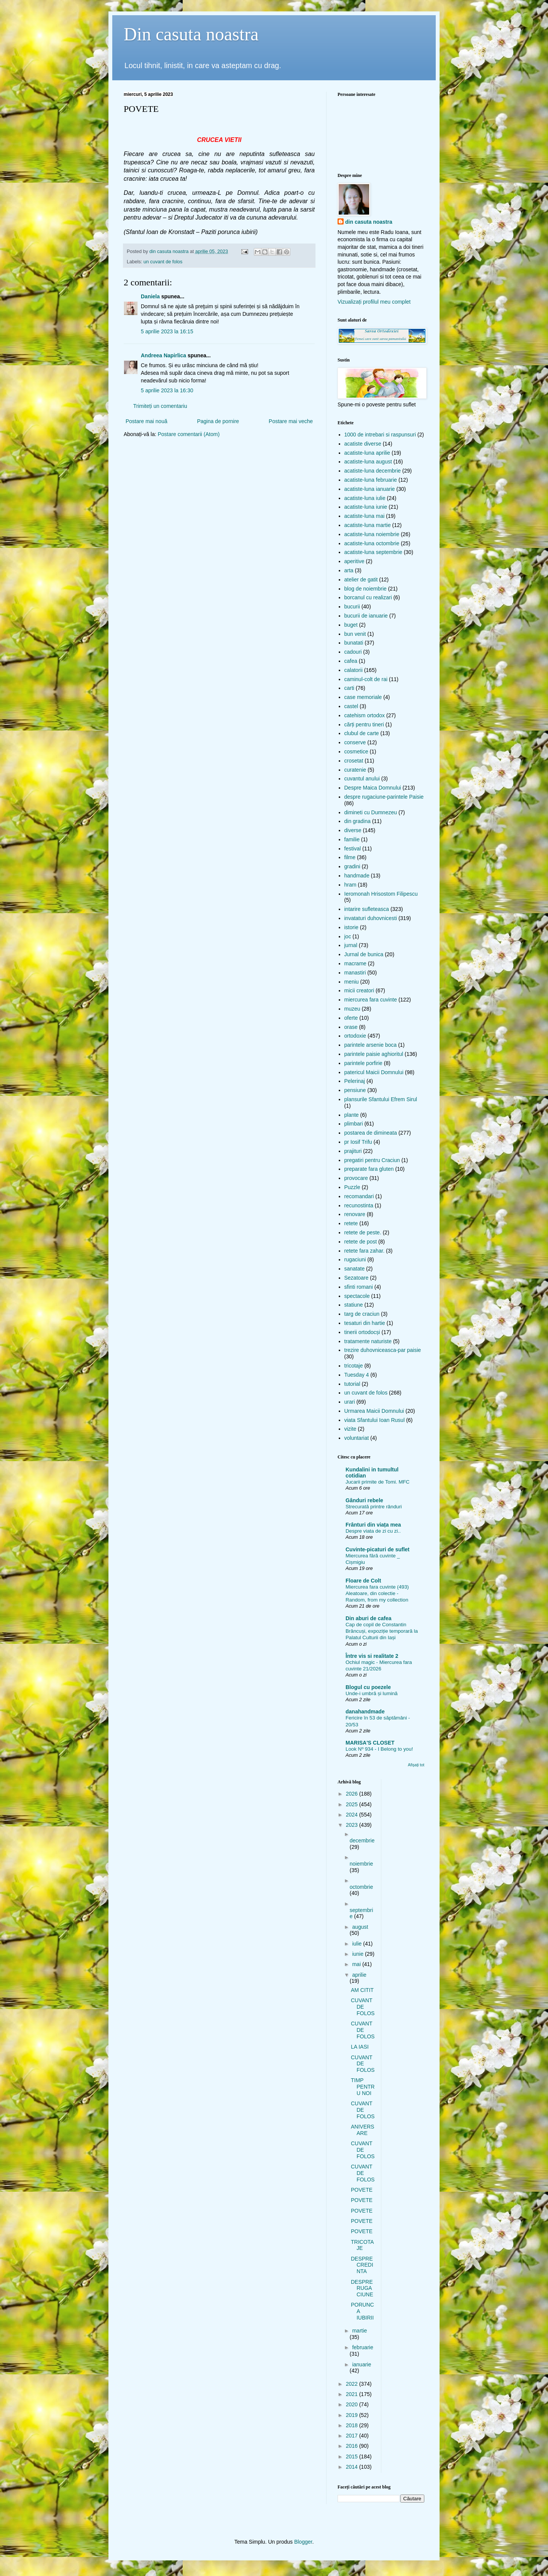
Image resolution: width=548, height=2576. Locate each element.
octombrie (361, 1887)
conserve (355, 742)
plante (351, 1115)
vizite (350, 1429)
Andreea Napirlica (163, 355)
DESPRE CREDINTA (362, 2265)
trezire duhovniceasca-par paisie (382, 1350)
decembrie (362, 1840)
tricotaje (353, 1366)
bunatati (353, 643)
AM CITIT (362, 1990)
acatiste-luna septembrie (373, 552)
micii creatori (359, 990)
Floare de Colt (363, 1581)
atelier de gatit (361, 579)
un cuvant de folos (162, 261)
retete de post (360, 1242)
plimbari (353, 1124)
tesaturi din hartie (364, 1323)
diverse (353, 830)
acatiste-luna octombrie (372, 543)
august (360, 1927)
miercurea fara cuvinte (370, 1000)
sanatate (354, 1269)
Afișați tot (416, 1764)
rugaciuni (355, 1259)
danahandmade (365, 1711)
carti (349, 688)
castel (351, 706)
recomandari (359, 1196)
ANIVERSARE (362, 2130)
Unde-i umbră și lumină (372, 1693)
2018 (352, 2425)
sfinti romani (358, 1287)
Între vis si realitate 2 (372, 1656)
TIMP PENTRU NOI (362, 2086)
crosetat (353, 761)
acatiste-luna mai (364, 516)
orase (351, 1027)
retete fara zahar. (364, 1251)
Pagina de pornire (218, 421)
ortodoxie (355, 1036)
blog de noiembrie (365, 589)
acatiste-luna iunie (365, 507)
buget (351, 625)
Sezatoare (356, 1278)
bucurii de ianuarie (366, 616)
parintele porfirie (363, 1063)
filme (350, 857)
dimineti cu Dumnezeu (370, 812)
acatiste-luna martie (367, 525)
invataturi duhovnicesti (370, 918)
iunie (358, 1954)
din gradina (357, 821)
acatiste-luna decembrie (372, 471)
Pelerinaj (354, 1081)
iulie (357, 1944)
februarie (362, 2347)
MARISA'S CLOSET (370, 1743)
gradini (352, 866)
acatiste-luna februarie (370, 480)
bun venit (355, 634)
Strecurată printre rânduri (374, 1506)
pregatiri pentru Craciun (372, 1160)
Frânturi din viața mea (373, 1525)
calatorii (353, 670)
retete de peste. (362, 1232)
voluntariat (356, 1438)
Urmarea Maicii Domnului (374, 1411)
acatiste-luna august (368, 462)
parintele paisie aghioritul (373, 1054)
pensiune (355, 1090)
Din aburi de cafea (369, 1618)
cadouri (353, 652)
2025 (352, 1804)
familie (352, 839)
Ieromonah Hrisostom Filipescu (381, 894)
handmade (357, 875)
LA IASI (360, 2047)
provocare (356, 1178)
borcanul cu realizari (368, 597)
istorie (351, 927)
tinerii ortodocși (362, 1332)
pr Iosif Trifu (358, 1142)
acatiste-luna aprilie (367, 453)
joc (347, 936)
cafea (350, 661)
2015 (352, 2456)
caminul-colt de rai (366, 679)
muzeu (352, 1009)
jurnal (350, 945)
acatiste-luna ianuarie (369, 489)
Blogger (303, 2542)
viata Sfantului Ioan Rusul (374, 1420)
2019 (352, 2415)
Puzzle (352, 1187)
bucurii (352, 606)
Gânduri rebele (364, 1500)
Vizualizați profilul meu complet (374, 302)
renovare (354, 1214)
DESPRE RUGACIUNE (362, 2288)
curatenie (355, 770)
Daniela (150, 296)
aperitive (354, 561)
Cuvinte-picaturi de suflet (377, 1549)
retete (351, 1223)
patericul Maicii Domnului (374, 1072)
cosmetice (356, 751)
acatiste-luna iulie (365, 498)
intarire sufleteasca (366, 909)
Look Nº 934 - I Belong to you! (379, 1749)
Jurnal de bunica (364, 954)
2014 (352, 2467)
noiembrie (361, 1864)
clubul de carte (361, 733)
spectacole (357, 1296)
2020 (352, 2404)
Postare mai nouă (146, 421)
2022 (352, 2384)
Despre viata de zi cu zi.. (373, 1531)
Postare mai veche (291, 421)
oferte (351, 1018)
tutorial (352, 1384)
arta (349, 570)
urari (349, 1402)
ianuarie (361, 2364)
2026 (352, 1794)
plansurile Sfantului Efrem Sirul (380, 1099)
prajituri (353, 1151)
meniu (351, 982)
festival (352, 848)
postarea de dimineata (370, 1133)
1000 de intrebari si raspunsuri (380, 434)
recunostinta (358, 1205)
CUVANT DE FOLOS (362, 2006)
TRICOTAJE (362, 2245)
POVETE (362, 2190)
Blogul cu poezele (368, 1687)
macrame (355, 963)
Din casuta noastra (191, 34)
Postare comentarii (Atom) (189, 434)
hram (350, 885)
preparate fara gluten (369, 1169)
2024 (352, 1815)
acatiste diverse (362, 444)
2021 (352, 2394)
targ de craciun (362, 1314)
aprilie (359, 1975)
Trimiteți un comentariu (160, 406)
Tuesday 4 (356, 1375)
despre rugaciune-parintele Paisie (384, 797)
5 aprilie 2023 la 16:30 (167, 390)
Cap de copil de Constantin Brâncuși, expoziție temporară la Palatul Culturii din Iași (382, 1631)
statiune (353, 1305)
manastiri (355, 973)
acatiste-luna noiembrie (372, 534)
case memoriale (363, 697)
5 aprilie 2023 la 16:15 (167, 331)
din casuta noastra (368, 222)
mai (357, 1964)
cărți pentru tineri (364, 724)
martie (359, 2331)
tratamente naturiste (368, 1341)
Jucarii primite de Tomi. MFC (377, 1482)
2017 (352, 2436)
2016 (352, 2446)
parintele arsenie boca (370, 1045)
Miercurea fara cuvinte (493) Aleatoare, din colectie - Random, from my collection (377, 1593)
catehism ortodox (364, 715)
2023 (352, 1825)
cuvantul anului (362, 778)
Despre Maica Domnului (372, 788)
